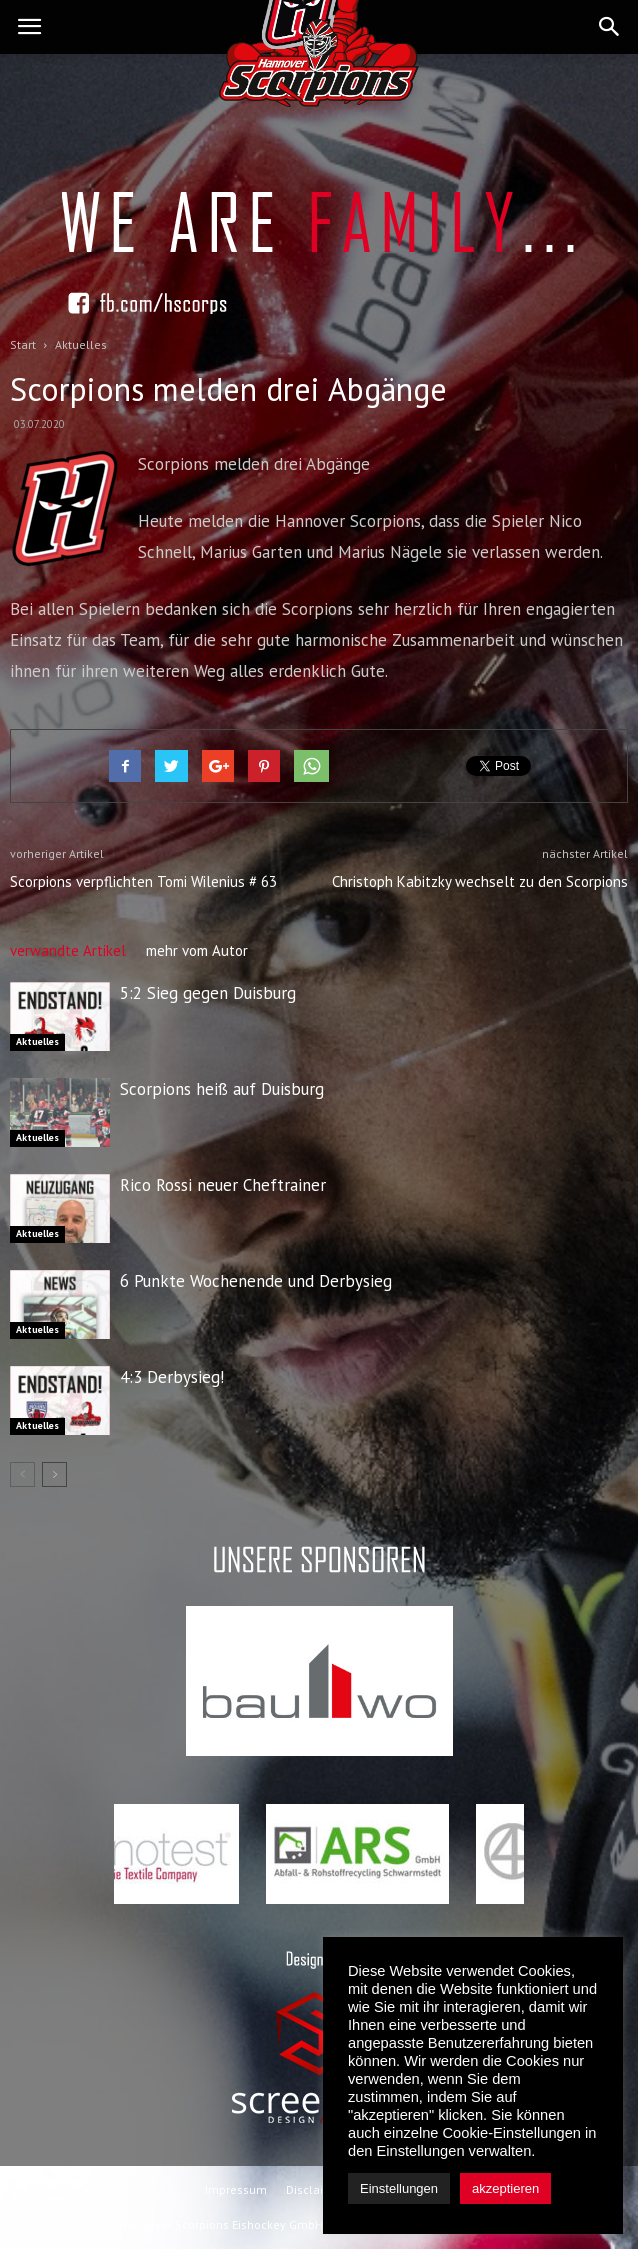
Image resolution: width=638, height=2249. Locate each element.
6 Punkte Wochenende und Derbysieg (256, 1281)
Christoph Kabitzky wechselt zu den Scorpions (480, 881)
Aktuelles (37, 1041)
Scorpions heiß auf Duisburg (222, 1089)
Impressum (236, 2189)
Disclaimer (315, 2189)
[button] (610, 27)
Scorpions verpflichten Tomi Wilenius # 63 (143, 881)
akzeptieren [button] (505, 2188)
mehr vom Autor (197, 950)
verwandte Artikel (68, 950)
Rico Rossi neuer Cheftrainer (223, 1185)
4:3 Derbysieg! (172, 1377)
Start (23, 344)
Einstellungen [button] (399, 2188)
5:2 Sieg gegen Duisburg (208, 993)
